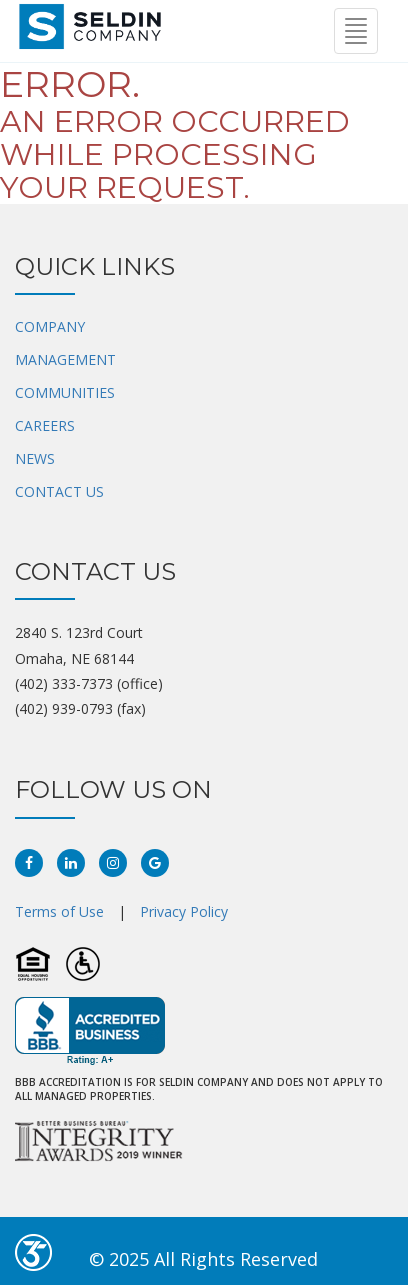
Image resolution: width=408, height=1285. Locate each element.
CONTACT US (59, 491)
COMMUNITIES (65, 392)
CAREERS (45, 425)
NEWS (35, 458)
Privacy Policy (184, 911)
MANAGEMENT (65, 359)
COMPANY (50, 326)
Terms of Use (59, 911)
